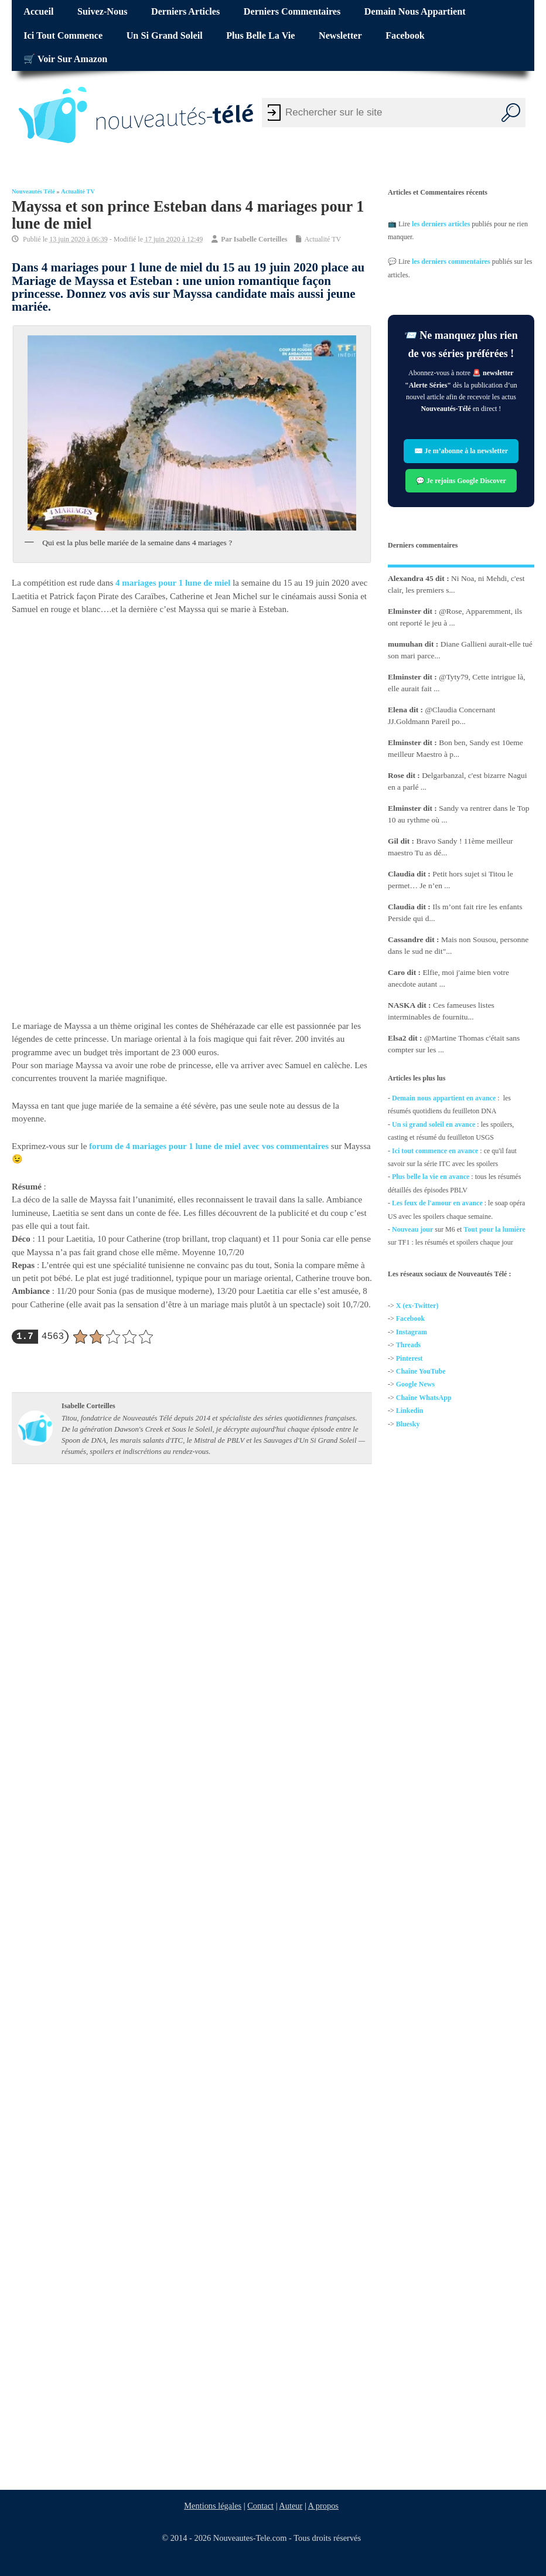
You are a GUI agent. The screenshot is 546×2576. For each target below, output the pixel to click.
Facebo (407, 1318)
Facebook (405, 35)
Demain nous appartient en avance (444, 1098)
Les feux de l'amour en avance (437, 1203)
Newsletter (340, 35)
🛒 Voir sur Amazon (65, 59)
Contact (260, 2505)
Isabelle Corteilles (261, 239)
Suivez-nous (102, 11)
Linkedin (410, 1410)
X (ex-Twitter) (417, 1305)
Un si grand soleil (165, 35)
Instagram (411, 1332)
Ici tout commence (63, 35)
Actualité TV (78, 191)
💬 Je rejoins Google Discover (461, 480)
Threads (408, 1345)
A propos (323, 2505)
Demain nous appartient (415, 11)
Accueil (38, 11)
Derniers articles (185, 11)
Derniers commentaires (292, 11)
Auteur (291, 2505)
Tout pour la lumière (494, 1229)
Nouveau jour (412, 1229)
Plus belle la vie (260, 35)
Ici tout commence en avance (435, 1151)
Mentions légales (212, 2505)
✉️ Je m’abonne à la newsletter (461, 451)
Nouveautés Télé (33, 191)
